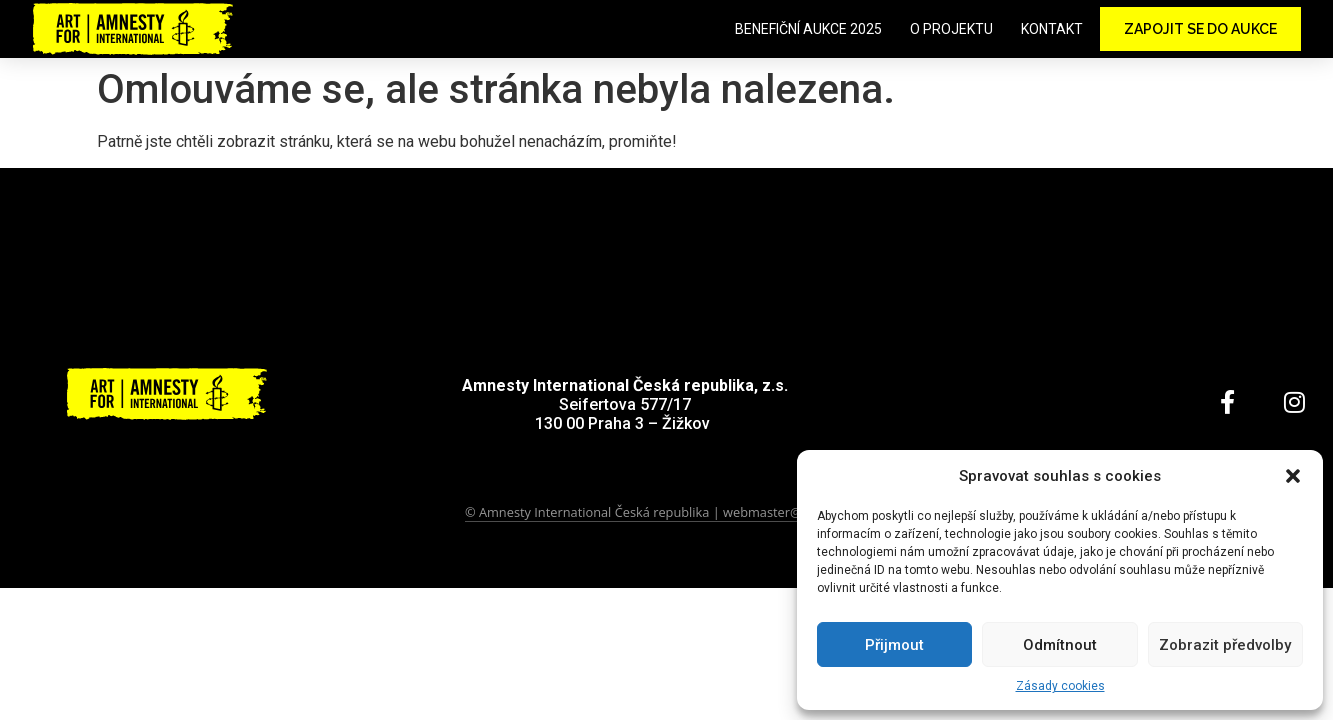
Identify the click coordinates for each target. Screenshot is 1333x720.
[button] (1293, 476)
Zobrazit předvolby (1225, 645)
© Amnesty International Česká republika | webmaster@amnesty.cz (666, 512)
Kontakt (1052, 29)
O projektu (951, 29)
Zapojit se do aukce (1200, 29)
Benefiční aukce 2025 (808, 29)
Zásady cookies (1060, 686)
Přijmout (894, 645)
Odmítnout (1060, 645)
